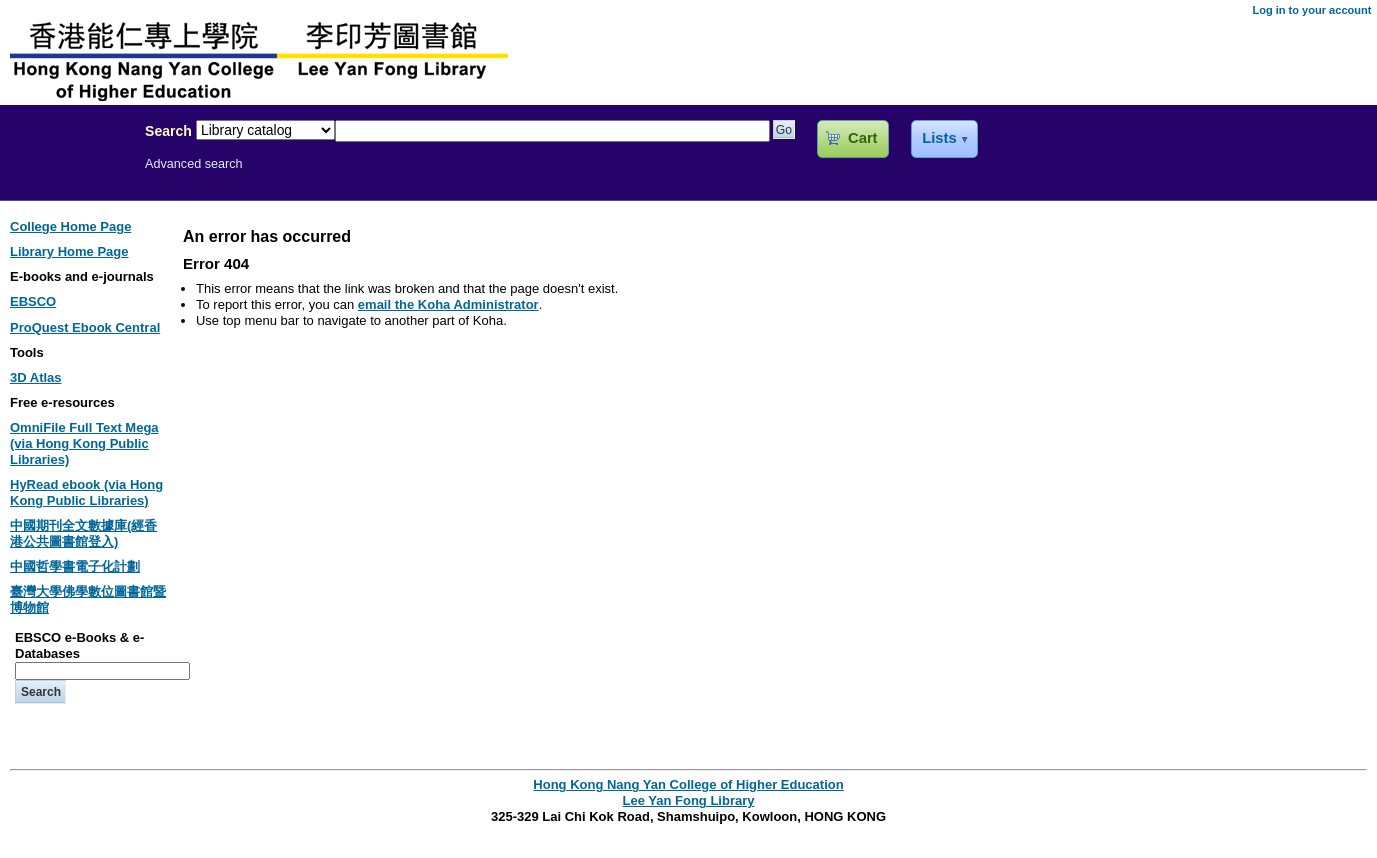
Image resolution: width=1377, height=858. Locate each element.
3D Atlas (36, 377)
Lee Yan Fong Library (67, 174)
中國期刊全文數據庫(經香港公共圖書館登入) (83, 533)
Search (168, 131)
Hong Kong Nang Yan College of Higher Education (688, 784)
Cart (862, 138)
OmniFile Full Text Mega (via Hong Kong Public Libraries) (84, 443)
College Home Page (70, 226)
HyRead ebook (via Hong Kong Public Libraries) (86, 492)
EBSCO (33, 301)
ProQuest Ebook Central (85, 327)
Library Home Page (69, 251)
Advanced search (194, 164)
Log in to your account (1311, 10)
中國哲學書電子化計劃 (75, 566)
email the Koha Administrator (448, 304)
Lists (939, 138)
